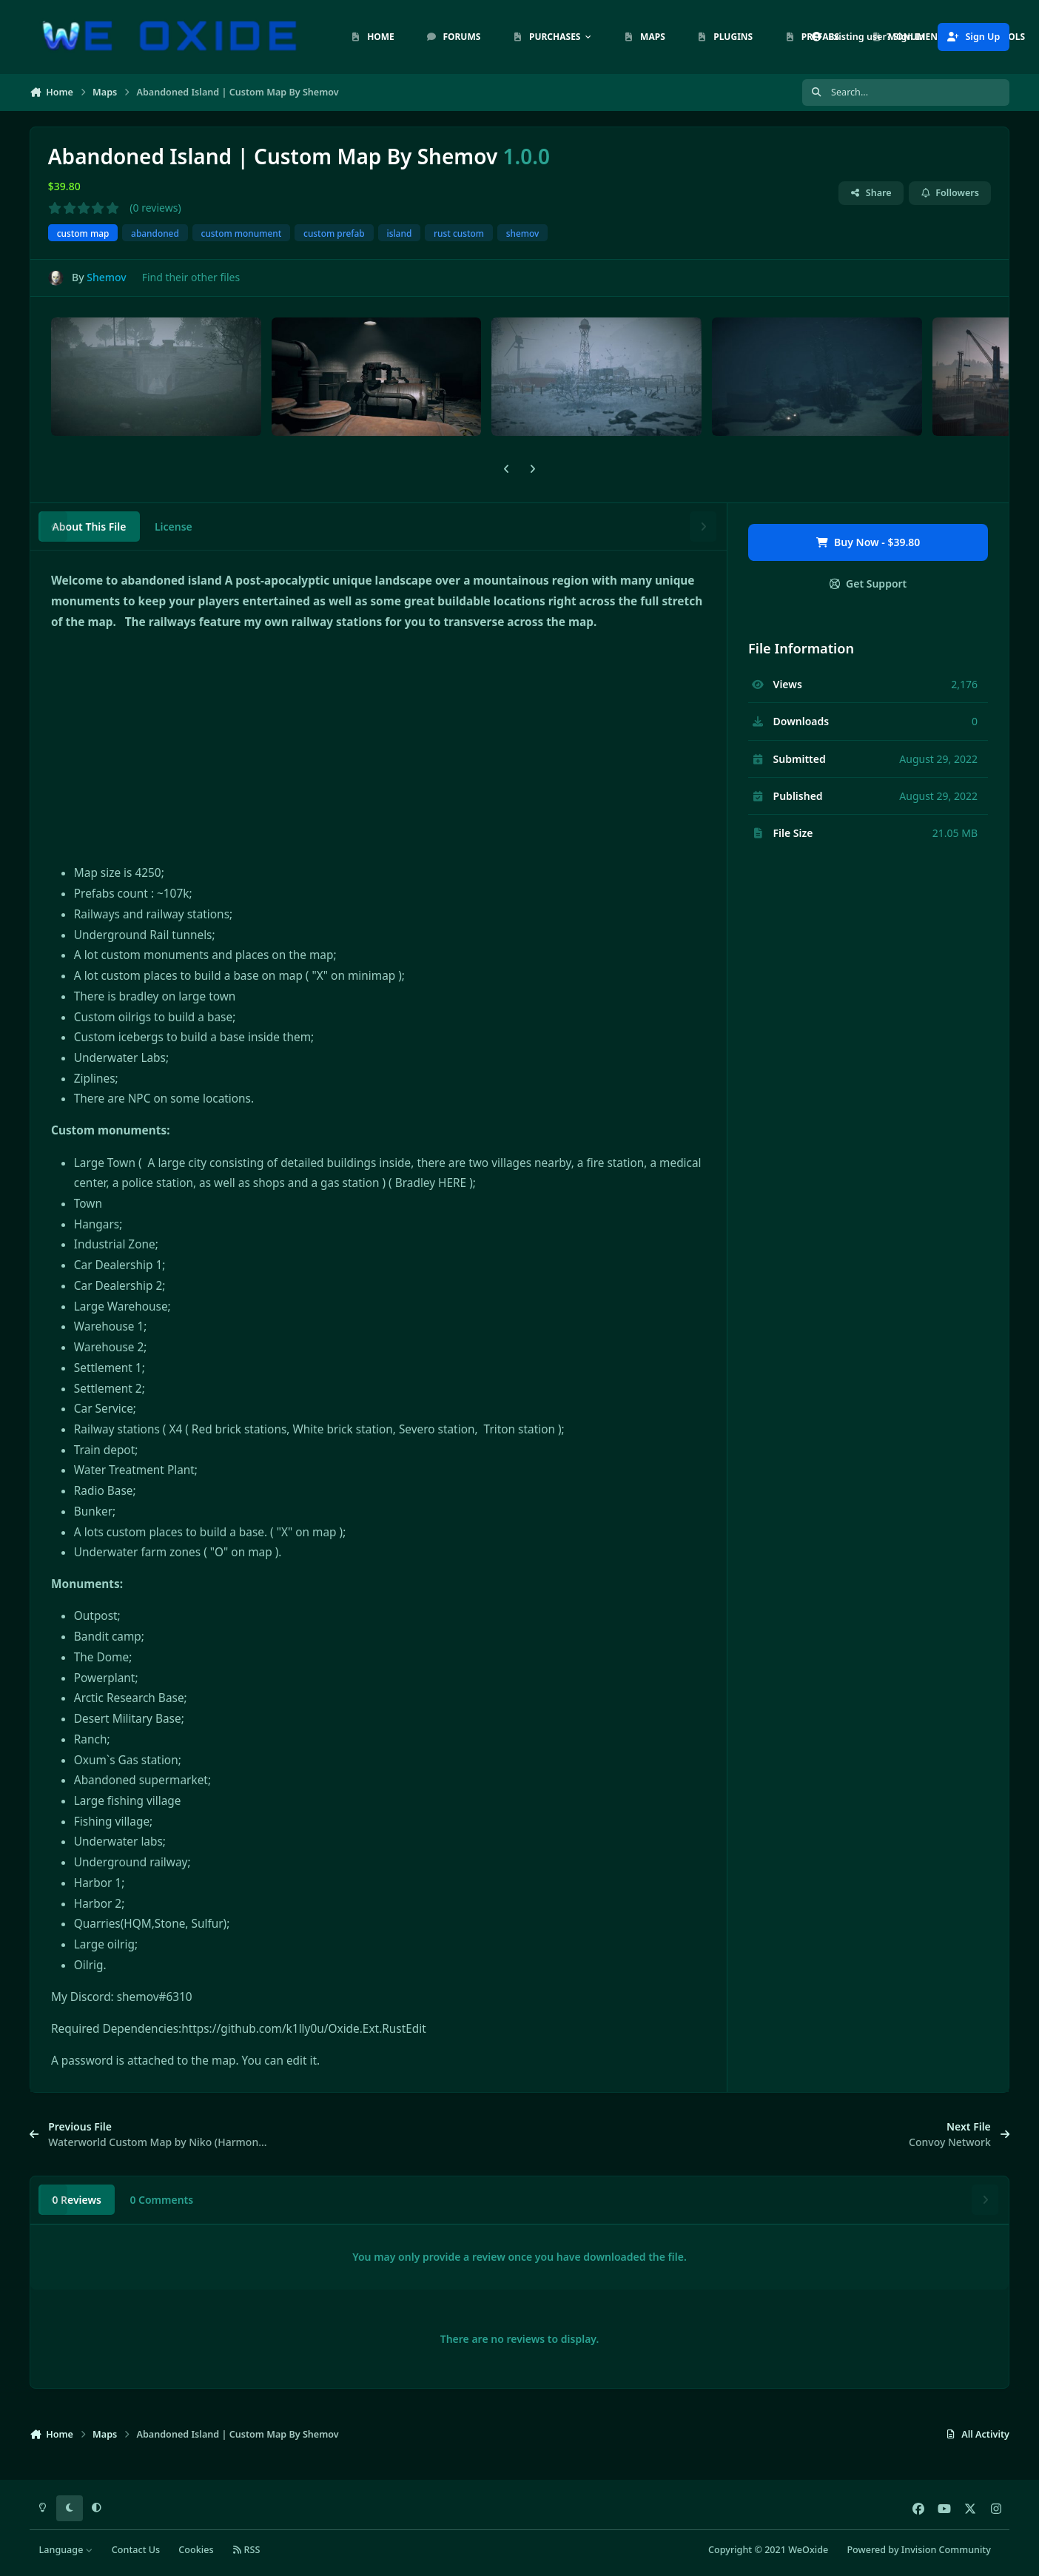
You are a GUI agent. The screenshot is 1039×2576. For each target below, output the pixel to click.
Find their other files (191, 277)
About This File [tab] (89, 526)
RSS (246, 2549)
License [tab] (173, 526)
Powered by (918, 2549)
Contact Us (136, 2549)
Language (66, 2549)
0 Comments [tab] (161, 2200)
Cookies (195, 2549)
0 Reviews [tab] (76, 2200)
